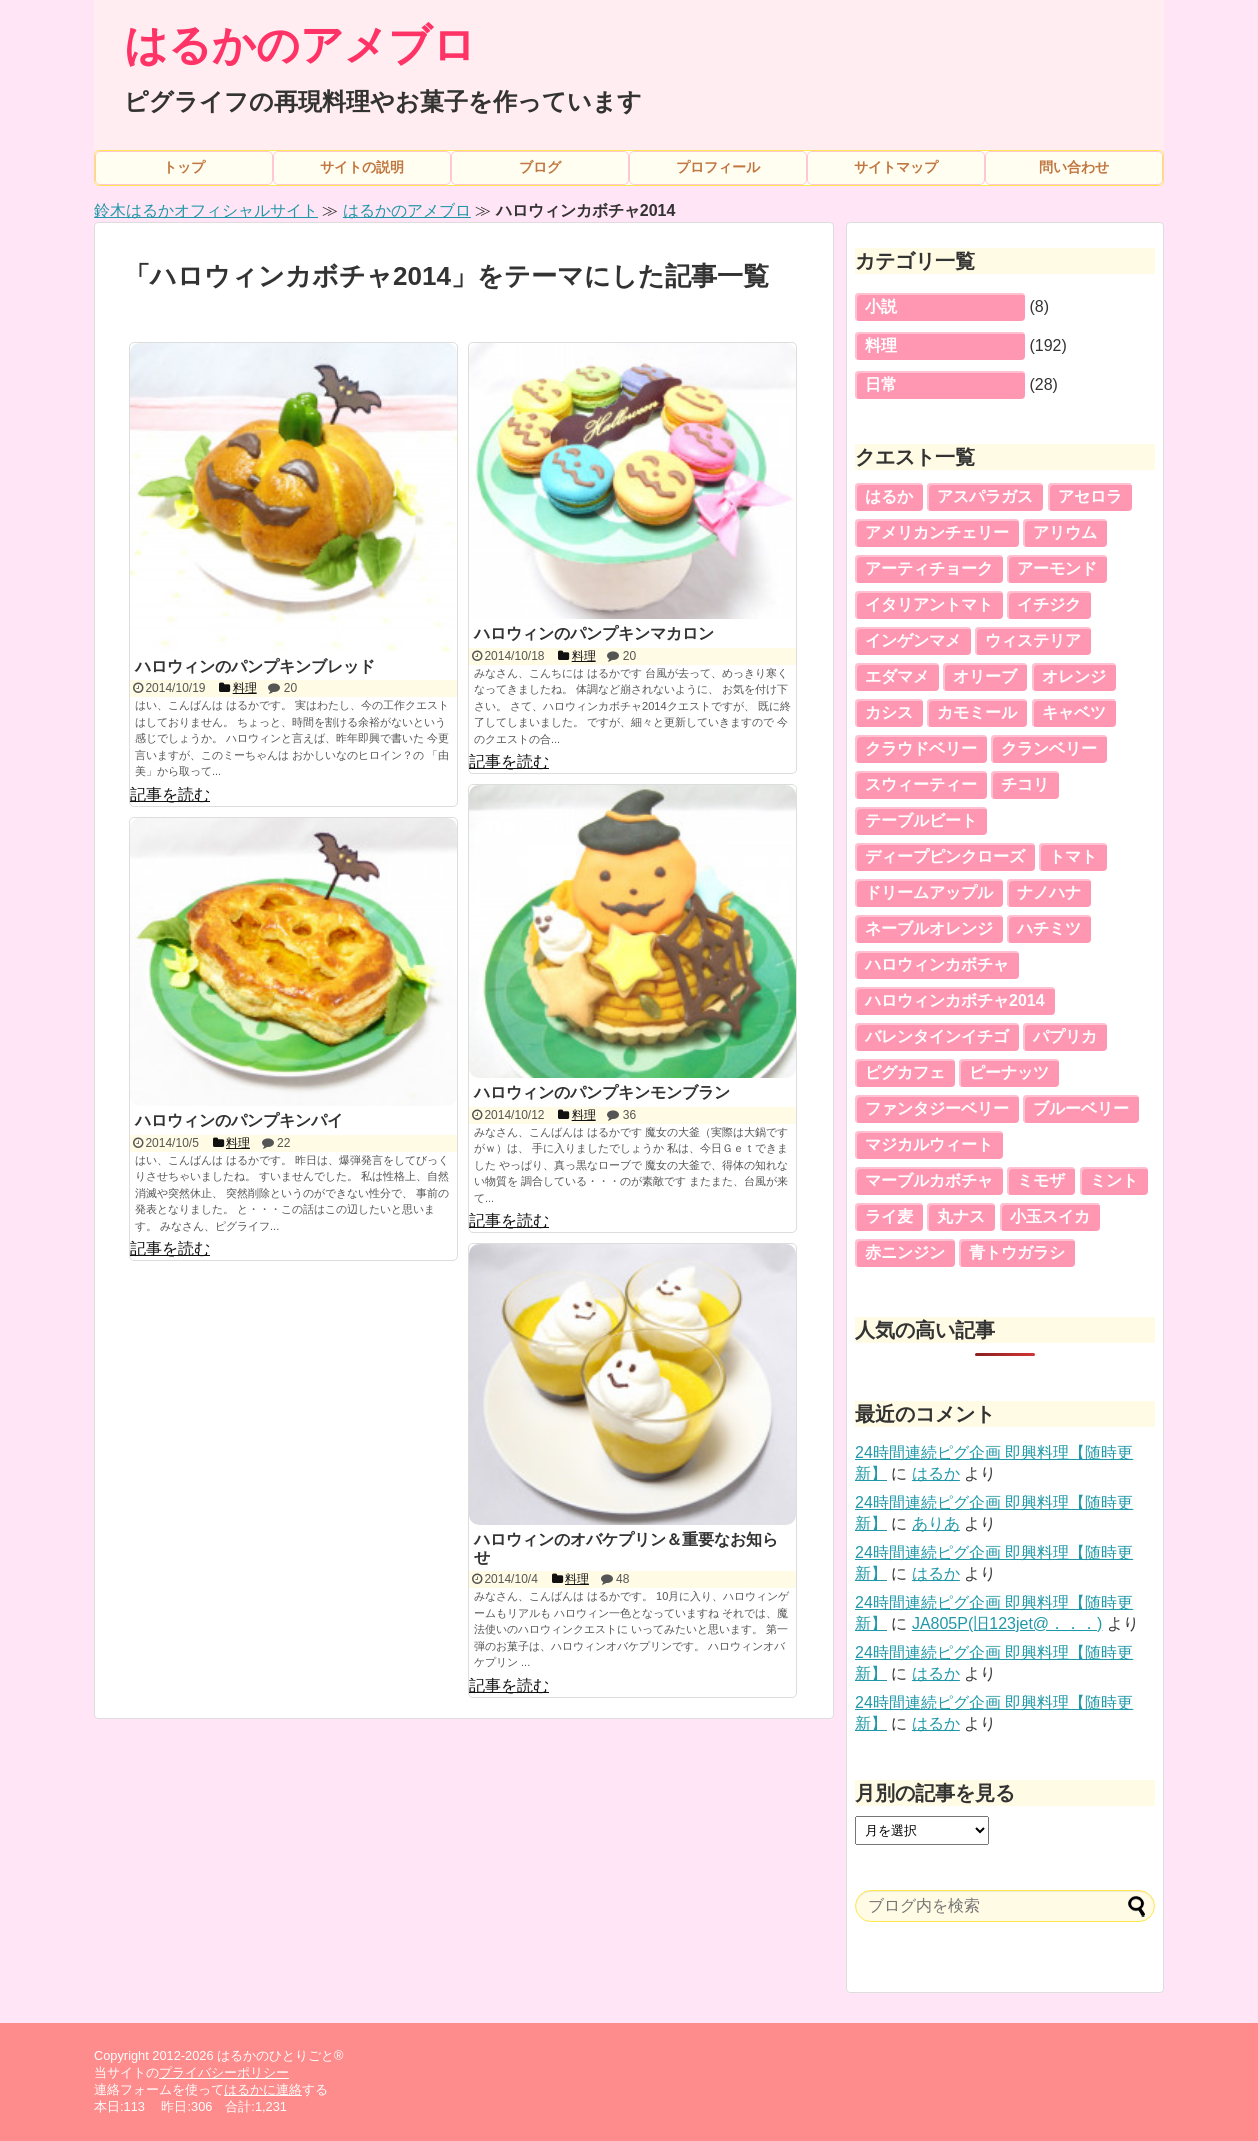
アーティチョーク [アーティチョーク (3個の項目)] (929, 568)
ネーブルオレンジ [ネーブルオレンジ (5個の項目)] (929, 928)
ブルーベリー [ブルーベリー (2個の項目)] (1081, 1108)
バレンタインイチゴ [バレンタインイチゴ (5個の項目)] (937, 1036)
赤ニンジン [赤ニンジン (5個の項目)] (905, 1252)
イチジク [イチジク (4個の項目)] (1049, 604)
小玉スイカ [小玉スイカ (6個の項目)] (1050, 1216)
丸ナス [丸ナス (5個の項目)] (961, 1216)
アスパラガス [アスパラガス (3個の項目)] (985, 496)
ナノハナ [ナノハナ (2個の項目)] (1049, 892)
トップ (184, 167)
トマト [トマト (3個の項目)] (1073, 856)
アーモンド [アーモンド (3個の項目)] (1057, 568)
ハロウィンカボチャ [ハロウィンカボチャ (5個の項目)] (937, 964)
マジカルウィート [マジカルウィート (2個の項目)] (929, 1144)
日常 (881, 384)
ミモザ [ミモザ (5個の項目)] (1041, 1180)
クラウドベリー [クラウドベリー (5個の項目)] (921, 748)
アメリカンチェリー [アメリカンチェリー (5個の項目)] (937, 532)
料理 (881, 345)
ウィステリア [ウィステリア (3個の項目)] (1033, 640)
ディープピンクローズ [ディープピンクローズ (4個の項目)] (945, 856)
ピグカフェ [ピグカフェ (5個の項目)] (905, 1072)
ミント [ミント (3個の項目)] (1114, 1180)
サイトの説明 (362, 167)
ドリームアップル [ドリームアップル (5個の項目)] (929, 892)
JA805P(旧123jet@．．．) (1007, 1623)
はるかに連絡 (263, 2089)
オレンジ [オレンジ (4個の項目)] (1074, 676)
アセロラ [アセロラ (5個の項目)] (1090, 496)
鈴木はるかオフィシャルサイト (206, 210)
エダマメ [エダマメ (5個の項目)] (897, 676)
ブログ (540, 167)
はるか (936, 1473)
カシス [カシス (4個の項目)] (889, 712)
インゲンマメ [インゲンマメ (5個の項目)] (913, 640)
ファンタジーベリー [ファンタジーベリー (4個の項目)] (937, 1108)
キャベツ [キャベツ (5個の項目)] (1074, 712)
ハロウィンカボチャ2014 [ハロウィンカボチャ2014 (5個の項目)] (955, 1000)
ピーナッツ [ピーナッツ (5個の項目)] (1009, 1072)
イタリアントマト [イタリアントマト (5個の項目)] (929, 604)
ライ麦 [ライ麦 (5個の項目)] (889, 1216)
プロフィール (718, 167)
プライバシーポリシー (224, 2072)
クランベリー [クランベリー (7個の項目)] (1049, 748)
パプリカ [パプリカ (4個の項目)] (1065, 1036)
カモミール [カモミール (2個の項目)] (977, 712)
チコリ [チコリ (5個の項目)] (1025, 784)
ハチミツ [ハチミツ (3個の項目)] (1049, 928)
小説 (881, 306)
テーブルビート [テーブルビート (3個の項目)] (921, 820)
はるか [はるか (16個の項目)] (889, 496)
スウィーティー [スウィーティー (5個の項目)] (921, 784)
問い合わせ (1074, 167)
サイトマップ (896, 167)
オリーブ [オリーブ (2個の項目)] (985, 676)
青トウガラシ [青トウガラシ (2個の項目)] (1017, 1252)
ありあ (936, 1523)
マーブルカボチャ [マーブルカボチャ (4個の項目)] (929, 1180)
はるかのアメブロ (300, 45)
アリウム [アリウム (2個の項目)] (1065, 532)
